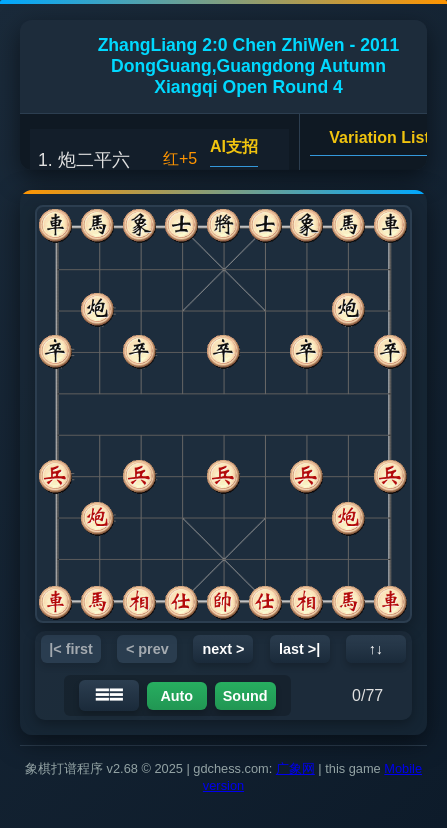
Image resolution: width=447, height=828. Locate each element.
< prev (147, 649)
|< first (71, 649)
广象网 (295, 768)
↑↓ (376, 649)
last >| (299, 649)
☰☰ (109, 695)
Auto (176, 696)
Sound (245, 696)
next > (223, 649)
